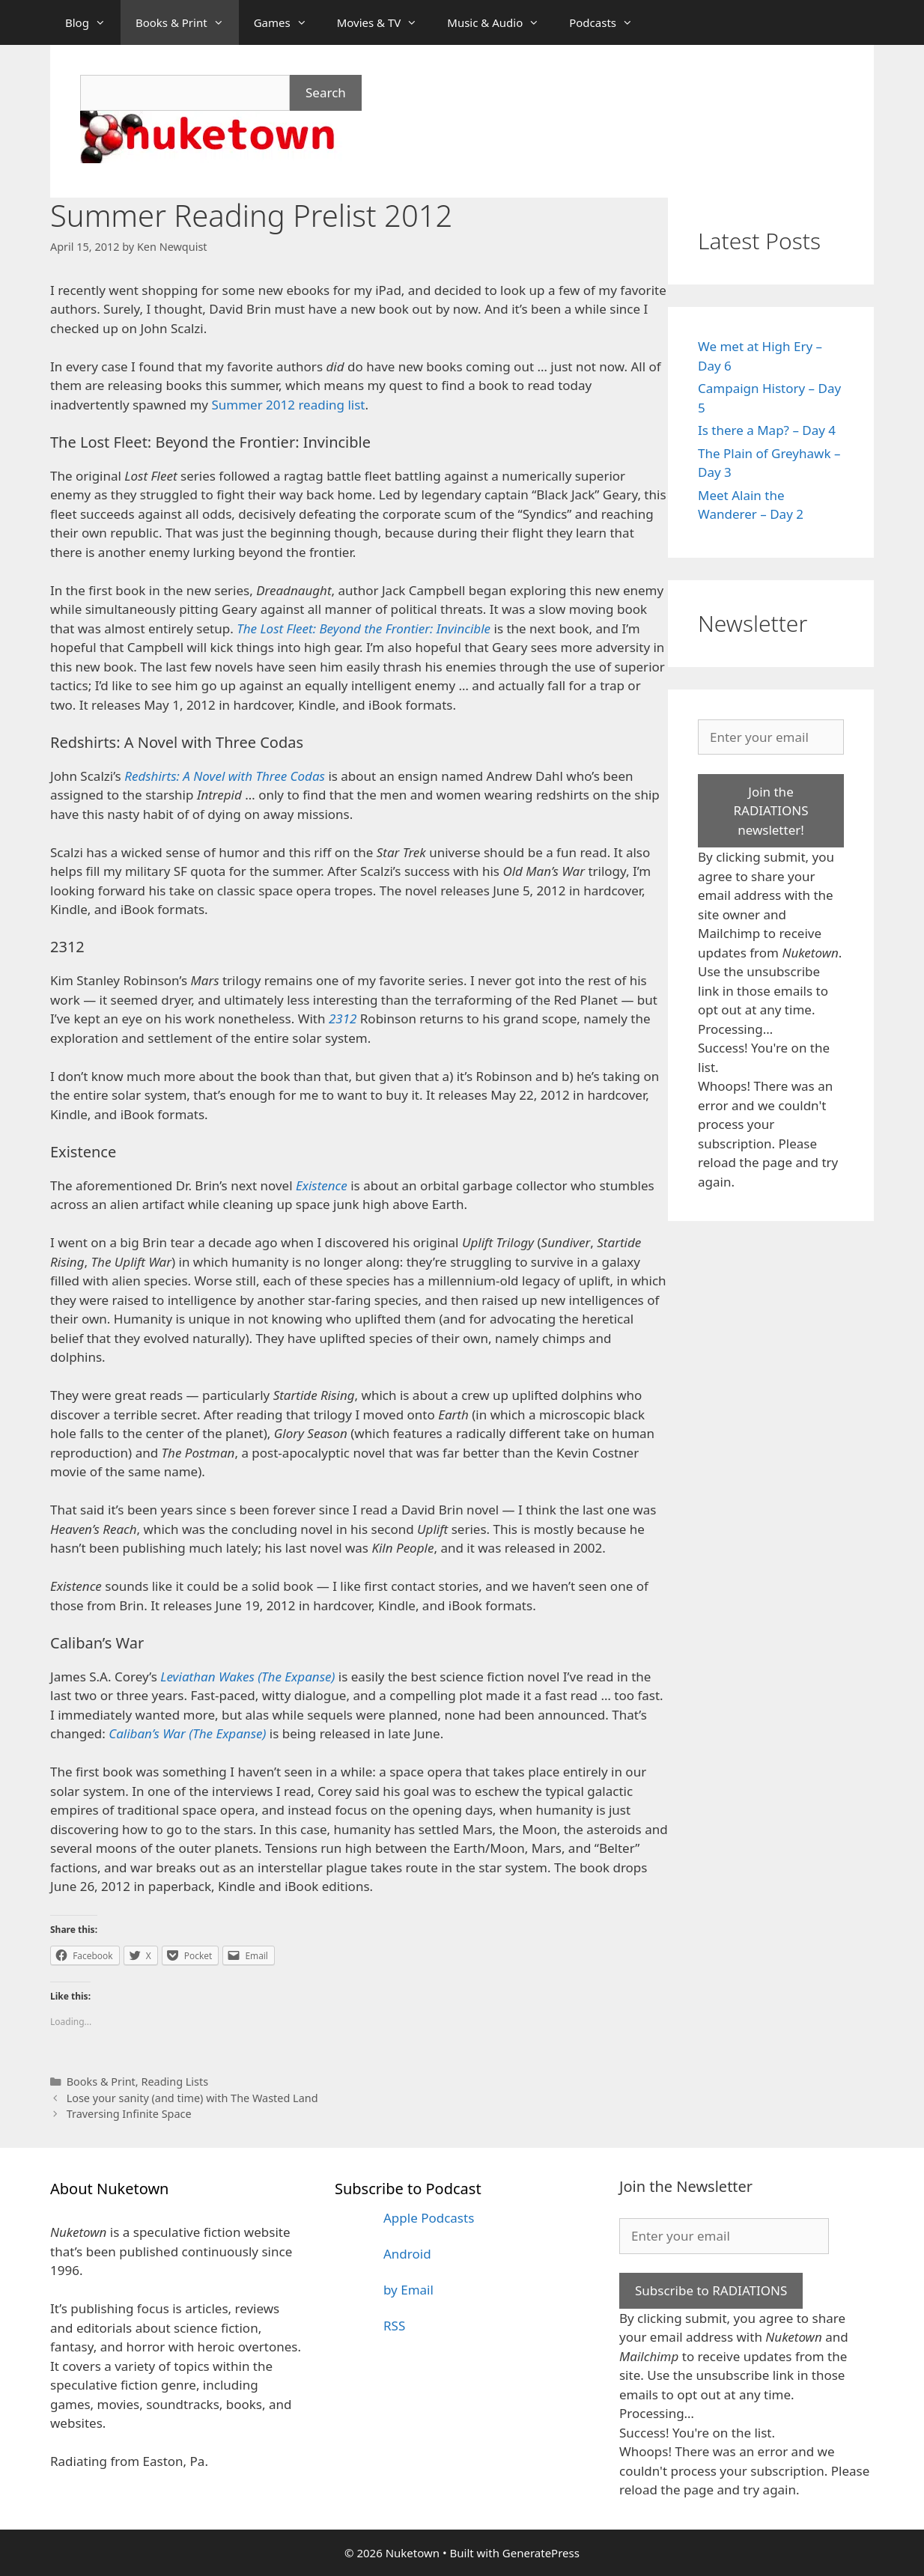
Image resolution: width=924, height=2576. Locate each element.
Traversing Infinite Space (129, 2114)
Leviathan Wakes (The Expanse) (247, 1676)
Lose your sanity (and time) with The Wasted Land (192, 2098)
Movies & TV (385, 22)
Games (288, 22)
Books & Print (187, 22)
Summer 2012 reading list (288, 404)
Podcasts (608, 22)
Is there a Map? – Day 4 (767, 430)
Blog (93, 22)
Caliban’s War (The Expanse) (187, 1733)
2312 (342, 1018)
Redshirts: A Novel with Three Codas (224, 776)
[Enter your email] (771, 737)
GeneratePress (541, 2552)
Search (326, 92)
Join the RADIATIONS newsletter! (770, 810)
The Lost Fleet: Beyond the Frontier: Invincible (363, 628)
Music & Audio (500, 22)
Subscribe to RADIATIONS (711, 2290)
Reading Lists (174, 2081)
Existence (321, 1185)
